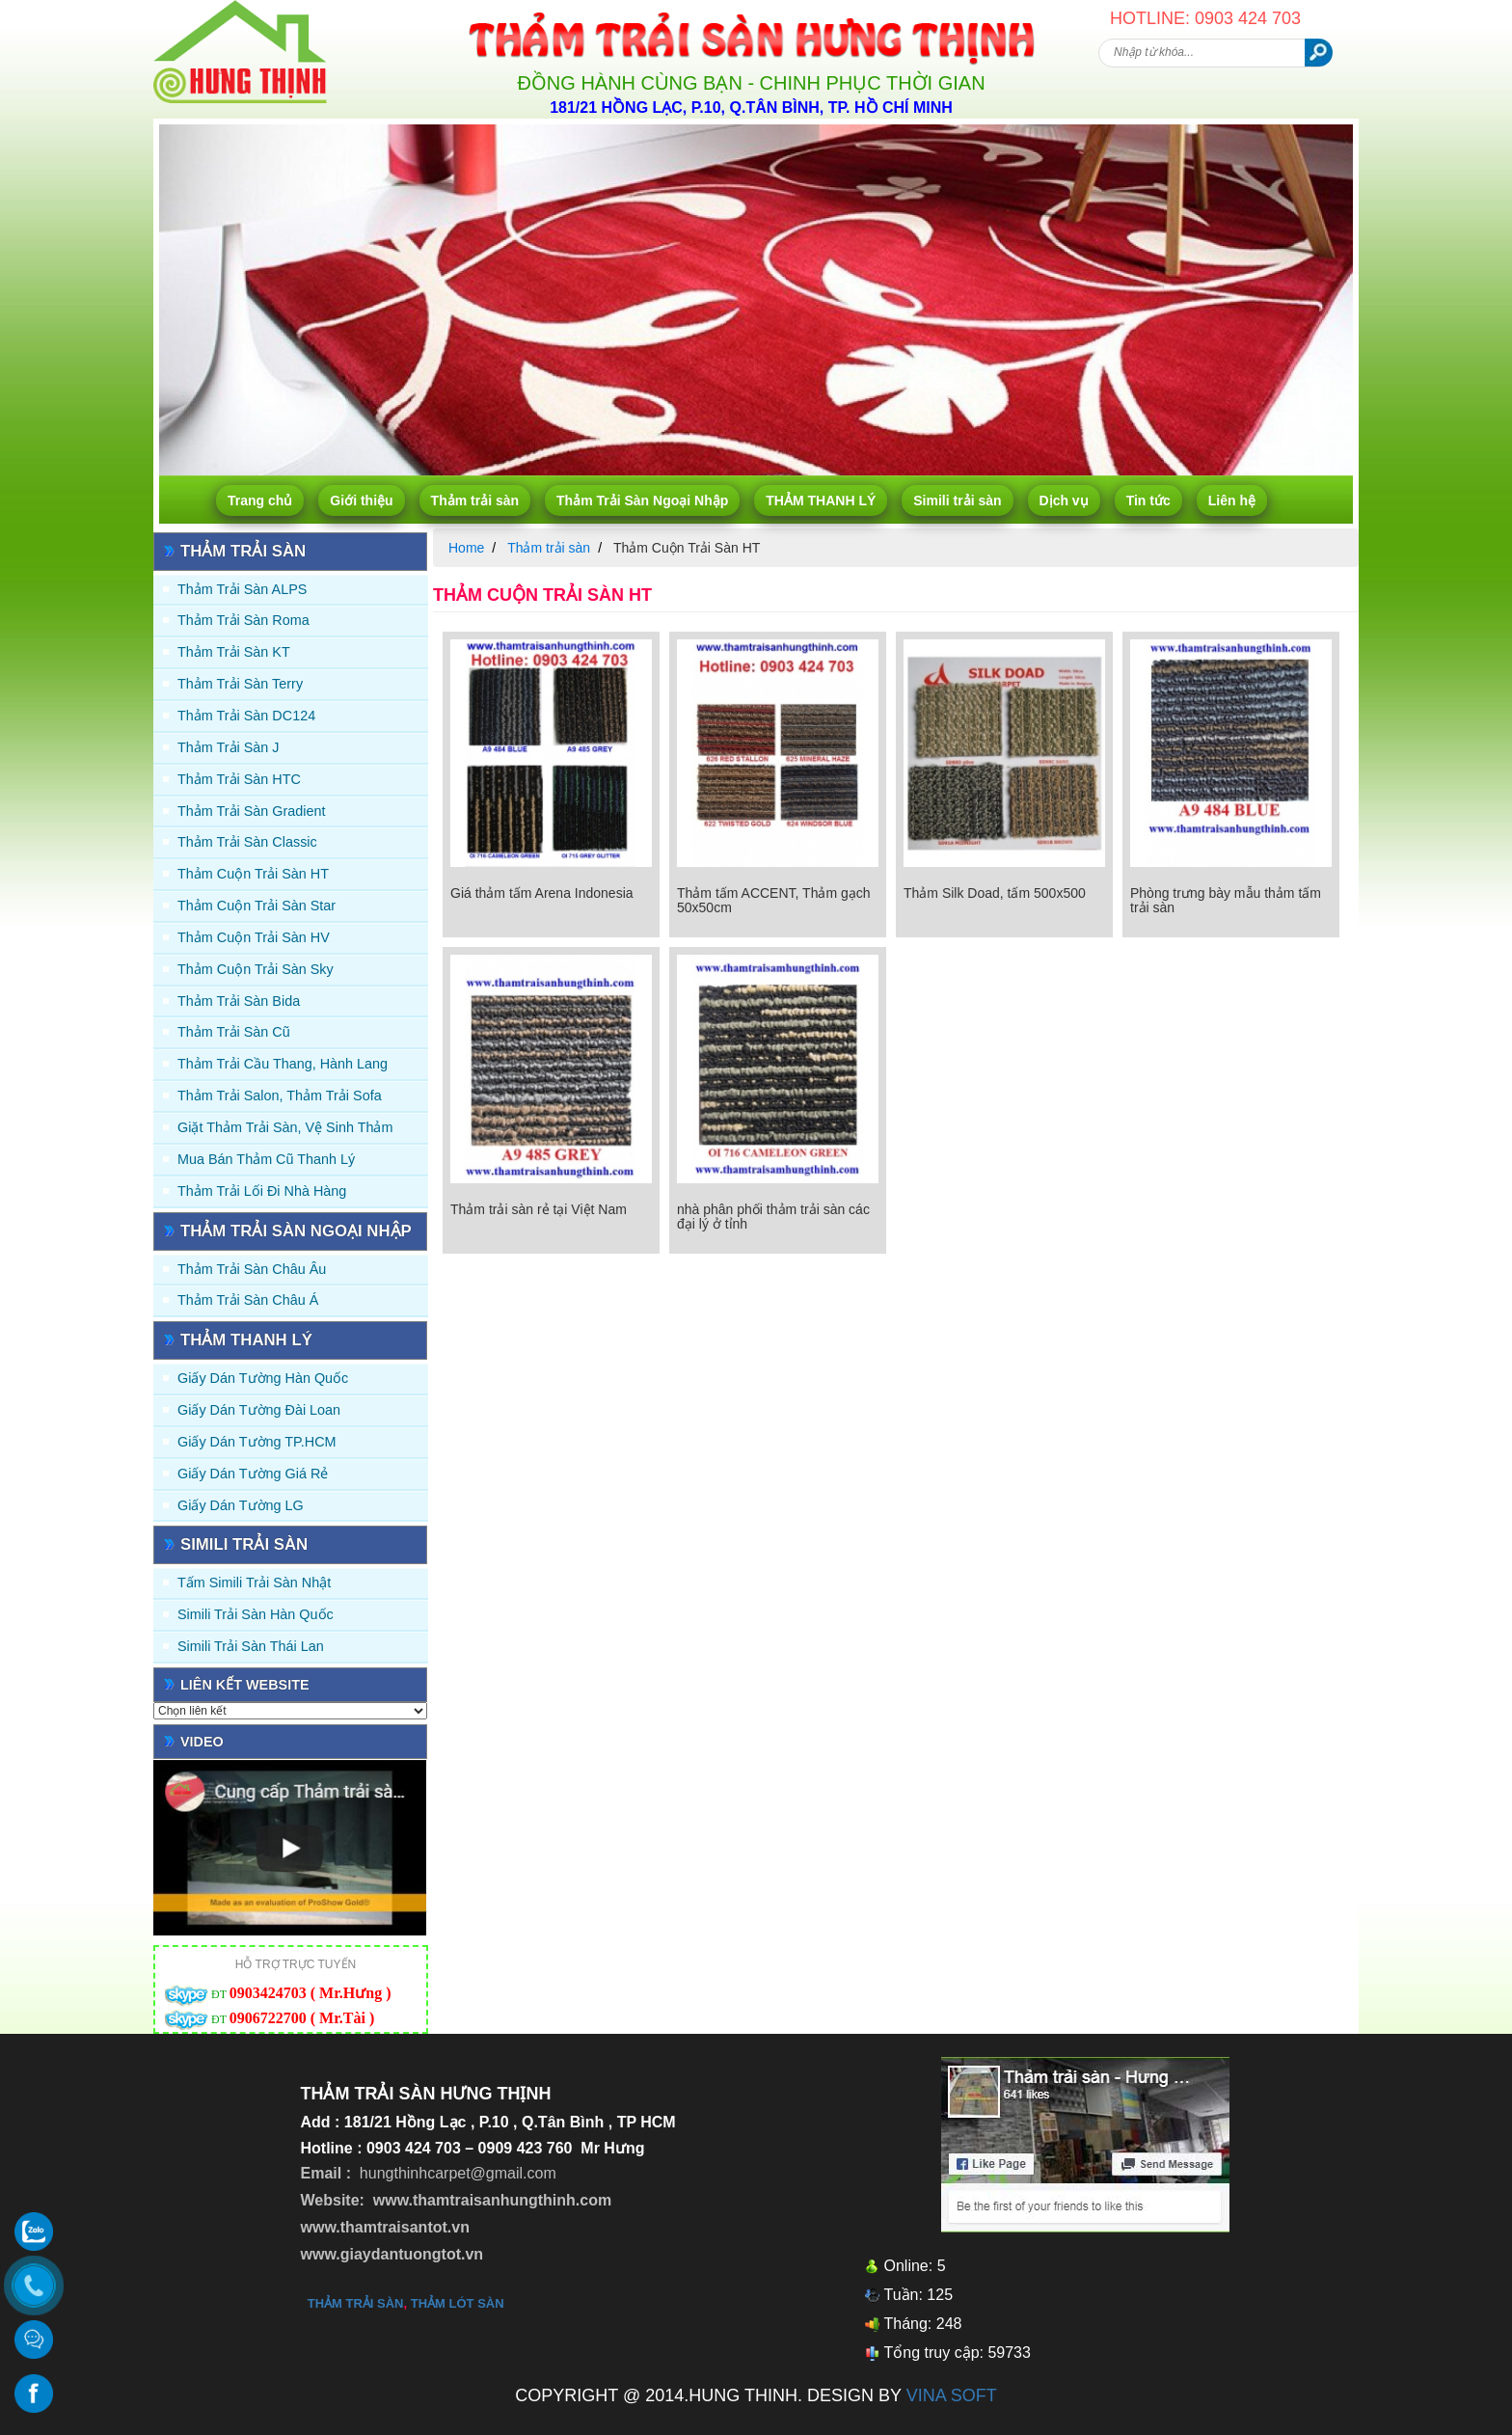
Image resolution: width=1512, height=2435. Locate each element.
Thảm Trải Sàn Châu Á (247, 1300)
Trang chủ (260, 500)
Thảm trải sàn (475, 500)
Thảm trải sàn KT (233, 652)
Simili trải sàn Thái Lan (250, 1646)
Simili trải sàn (957, 500)
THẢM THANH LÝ (821, 500)
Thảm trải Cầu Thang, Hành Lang (282, 1063)
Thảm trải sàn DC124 (246, 715)
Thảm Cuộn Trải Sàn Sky (255, 969)
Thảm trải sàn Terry (240, 683)
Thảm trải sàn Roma (243, 620)
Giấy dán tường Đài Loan (258, 1410)
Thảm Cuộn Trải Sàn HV (253, 937)
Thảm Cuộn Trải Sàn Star (256, 905)
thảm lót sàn (457, 2303)
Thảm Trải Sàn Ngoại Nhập (642, 500)
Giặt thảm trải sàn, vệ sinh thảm (284, 1127)
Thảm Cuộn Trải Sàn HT (253, 873)
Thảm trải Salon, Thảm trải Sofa (279, 1095)
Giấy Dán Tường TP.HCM (257, 1441)
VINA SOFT (951, 2395)
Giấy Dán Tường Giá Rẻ (252, 1473)
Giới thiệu (361, 500)
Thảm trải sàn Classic (247, 842)
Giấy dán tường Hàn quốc (262, 1378)
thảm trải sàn (356, 2303)
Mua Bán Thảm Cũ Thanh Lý (266, 1159)
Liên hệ (1232, 500)
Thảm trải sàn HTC (239, 779)
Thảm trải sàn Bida (238, 1001)
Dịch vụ (1064, 500)
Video (202, 1741)
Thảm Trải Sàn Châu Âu (251, 1269)
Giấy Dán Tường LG (240, 1505)
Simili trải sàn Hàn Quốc (255, 1614)
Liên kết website (245, 1684)
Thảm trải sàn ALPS (242, 589)
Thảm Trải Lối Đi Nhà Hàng (261, 1191)
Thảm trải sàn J (228, 747)
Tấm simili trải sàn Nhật (254, 1582)
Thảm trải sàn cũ (233, 1032)
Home (466, 547)
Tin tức (1148, 500)
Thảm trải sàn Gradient (251, 811)
